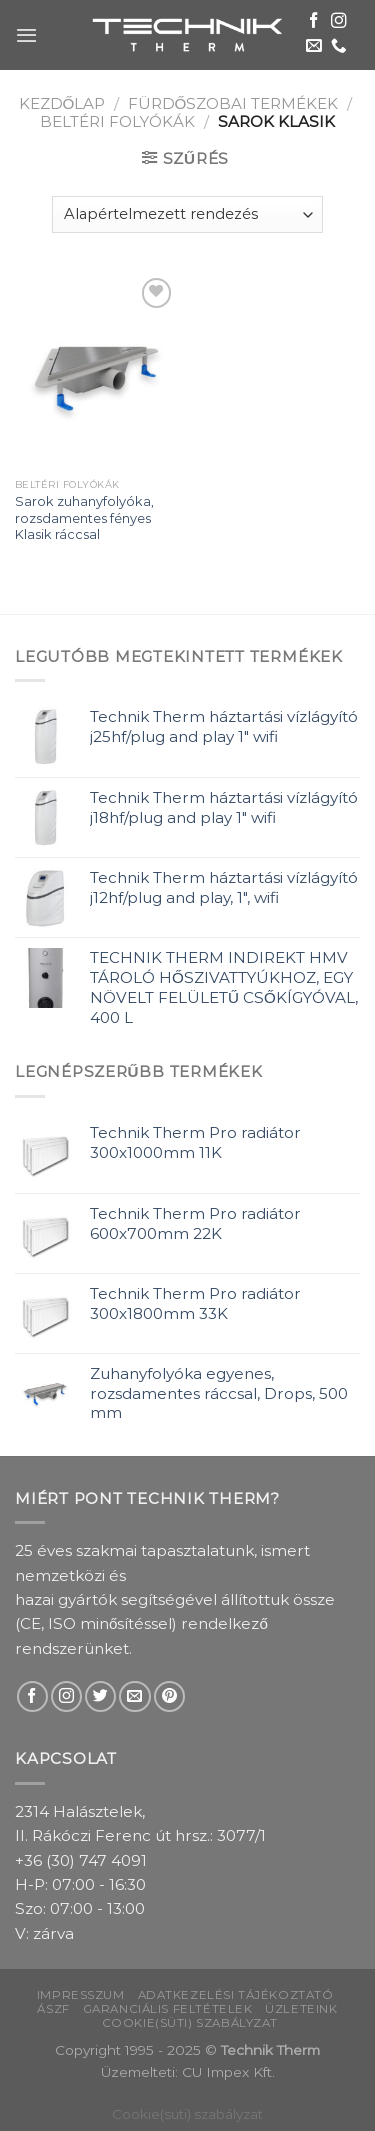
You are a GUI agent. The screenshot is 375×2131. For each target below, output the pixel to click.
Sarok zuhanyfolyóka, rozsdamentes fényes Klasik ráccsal (84, 518)
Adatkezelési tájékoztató (236, 1995)
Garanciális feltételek (168, 2009)
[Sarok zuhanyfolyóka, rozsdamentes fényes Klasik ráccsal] (96, 370)
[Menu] (26, 35)
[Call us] (339, 46)
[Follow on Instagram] (339, 21)
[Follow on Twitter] (100, 1696)
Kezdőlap (62, 103)
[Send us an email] (314, 46)
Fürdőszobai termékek (233, 103)
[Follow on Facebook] (314, 21)
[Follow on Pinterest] (169, 1696)
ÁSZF (53, 2009)
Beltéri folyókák (117, 121)
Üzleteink (301, 2009)
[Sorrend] (188, 214)
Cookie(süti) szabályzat (190, 2023)
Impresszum (81, 1995)
